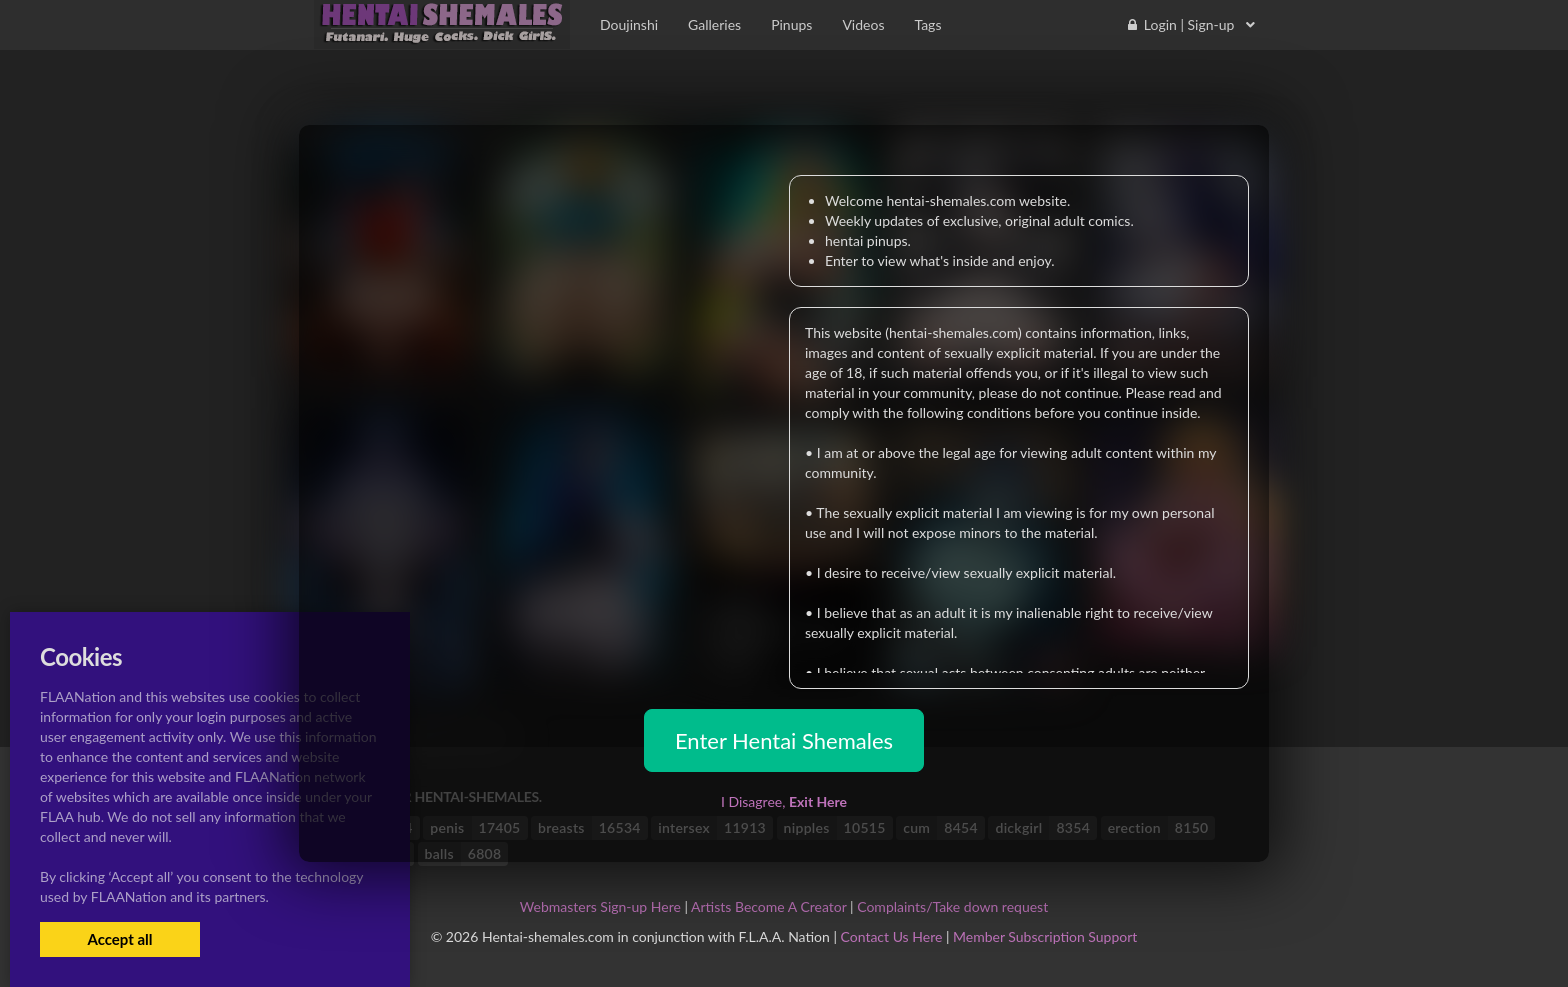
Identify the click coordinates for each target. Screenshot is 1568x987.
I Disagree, (784, 801)
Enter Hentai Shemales (784, 740)
